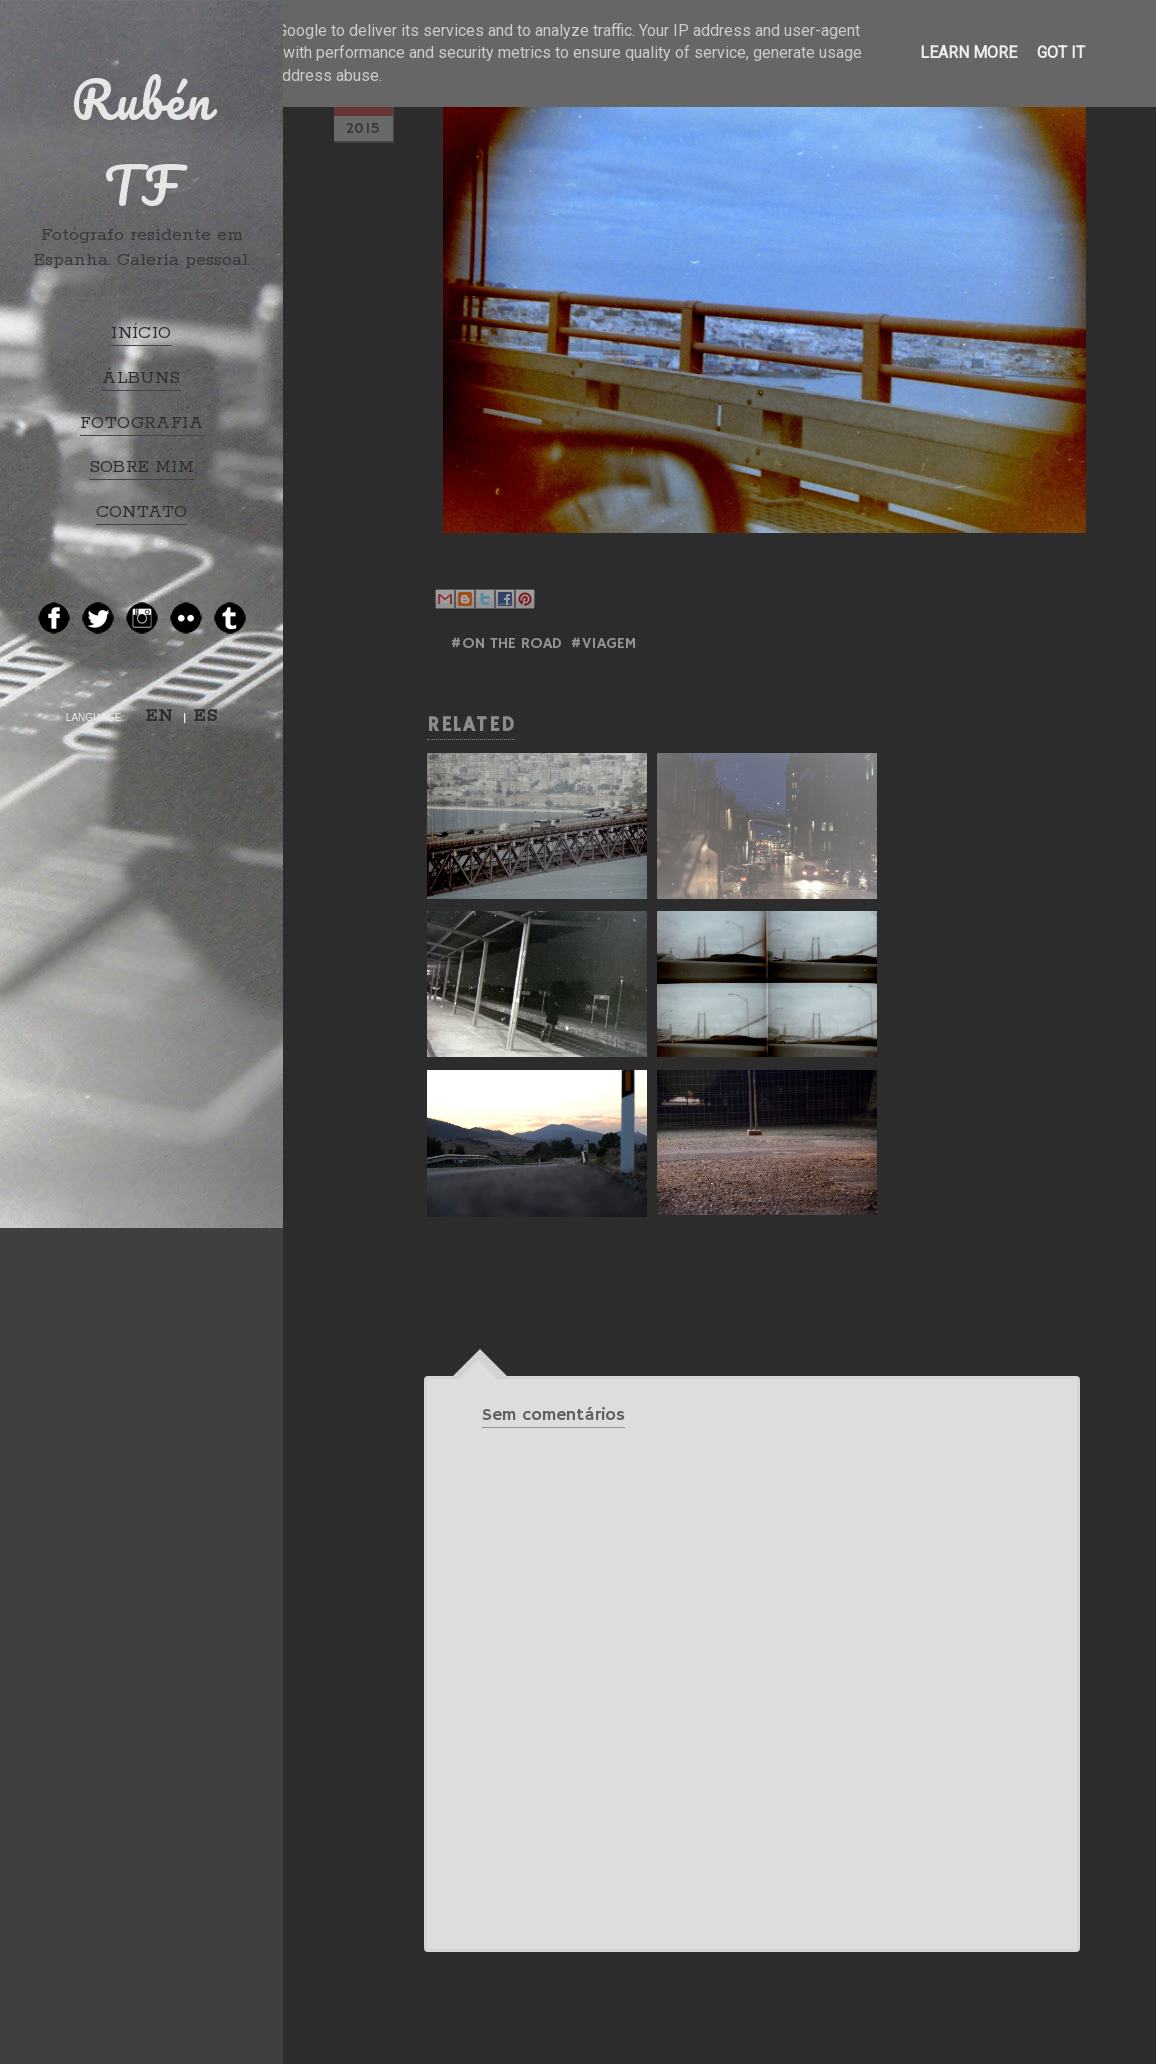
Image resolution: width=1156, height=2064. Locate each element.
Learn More (968, 52)
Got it (1061, 52)
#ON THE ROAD (506, 644)
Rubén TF (142, 142)
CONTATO (142, 512)
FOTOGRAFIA (141, 423)
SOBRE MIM (142, 467)
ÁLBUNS (141, 378)
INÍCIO (141, 333)
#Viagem (603, 644)
